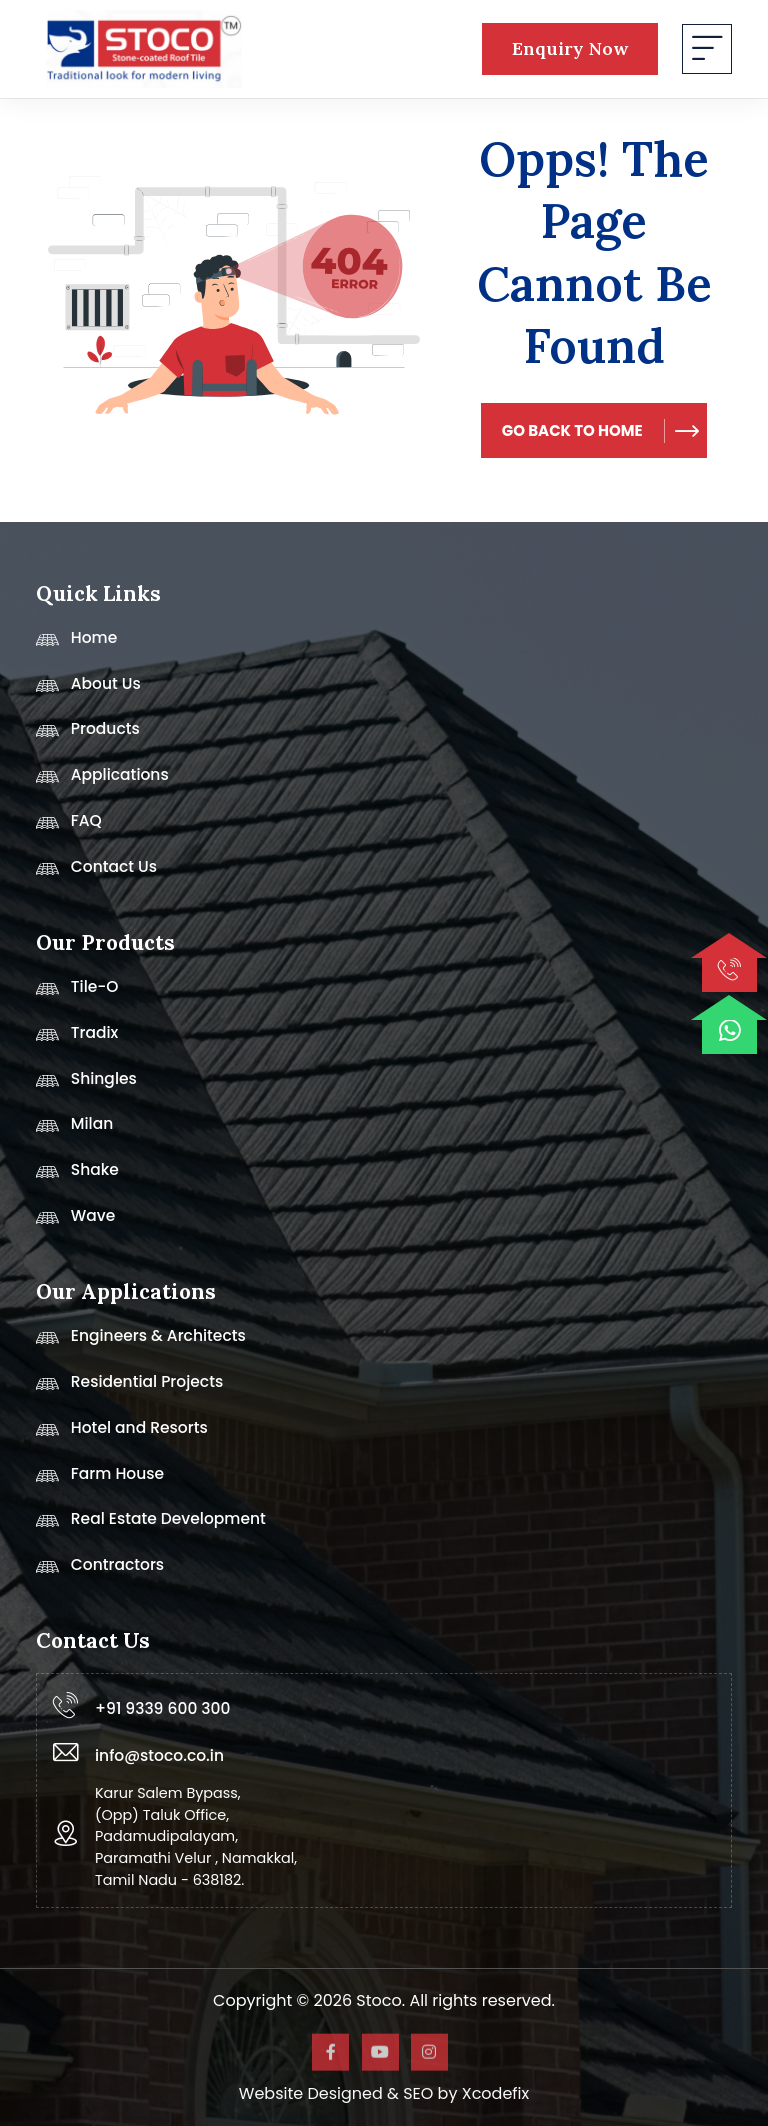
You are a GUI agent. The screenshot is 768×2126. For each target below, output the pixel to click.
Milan (74, 1130)
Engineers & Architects (141, 1342)
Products (88, 735)
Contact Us (96, 873)
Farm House (100, 1480)
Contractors (100, 1571)
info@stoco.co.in (159, 1755)
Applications (102, 781)
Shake (77, 1176)
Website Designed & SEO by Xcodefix (384, 2093)
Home (76, 644)
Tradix (77, 1039)
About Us (88, 690)
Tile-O (77, 993)
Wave (75, 1222)
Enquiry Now (570, 48)
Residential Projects (129, 1388)
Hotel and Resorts (122, 1434)
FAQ (69, 827)
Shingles (86, 1085)
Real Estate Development (151, 1525)
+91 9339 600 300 (162, 1708)
